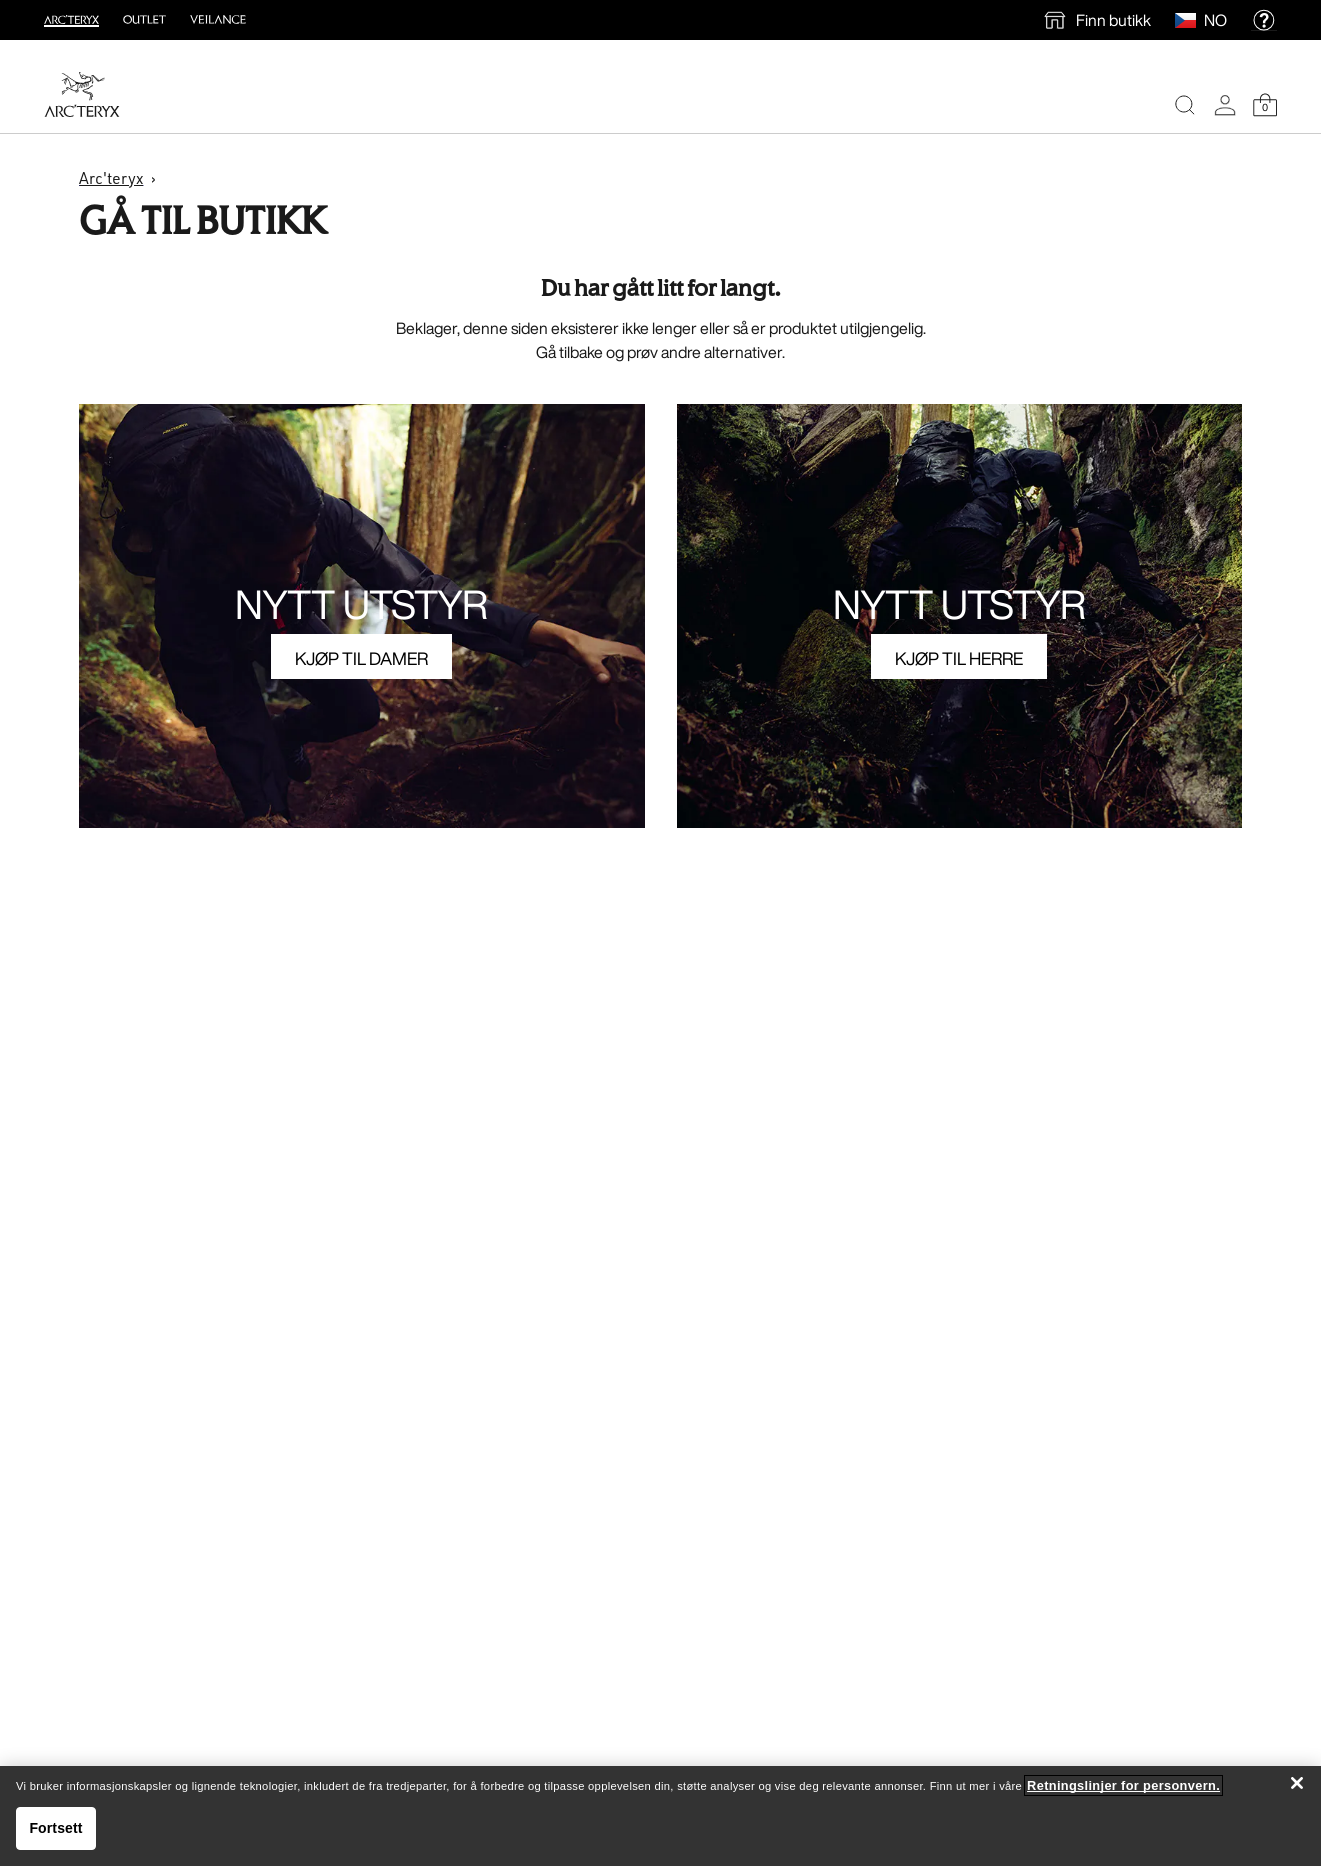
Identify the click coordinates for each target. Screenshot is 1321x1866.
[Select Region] (1189, 20)
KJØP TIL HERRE (959, 658)
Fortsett (55, 1828)
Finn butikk (1113, 20)
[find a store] (1096, 20)
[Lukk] (1297, 1783)
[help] (1264, 20)
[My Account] (1225, 105)
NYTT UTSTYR (361, 604)
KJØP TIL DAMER (361, 658)
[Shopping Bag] (1265, 105)
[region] (660, 1816)
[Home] (82, 94)
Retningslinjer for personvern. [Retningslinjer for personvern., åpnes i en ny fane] (1123, 1785)
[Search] (1185, 105)
